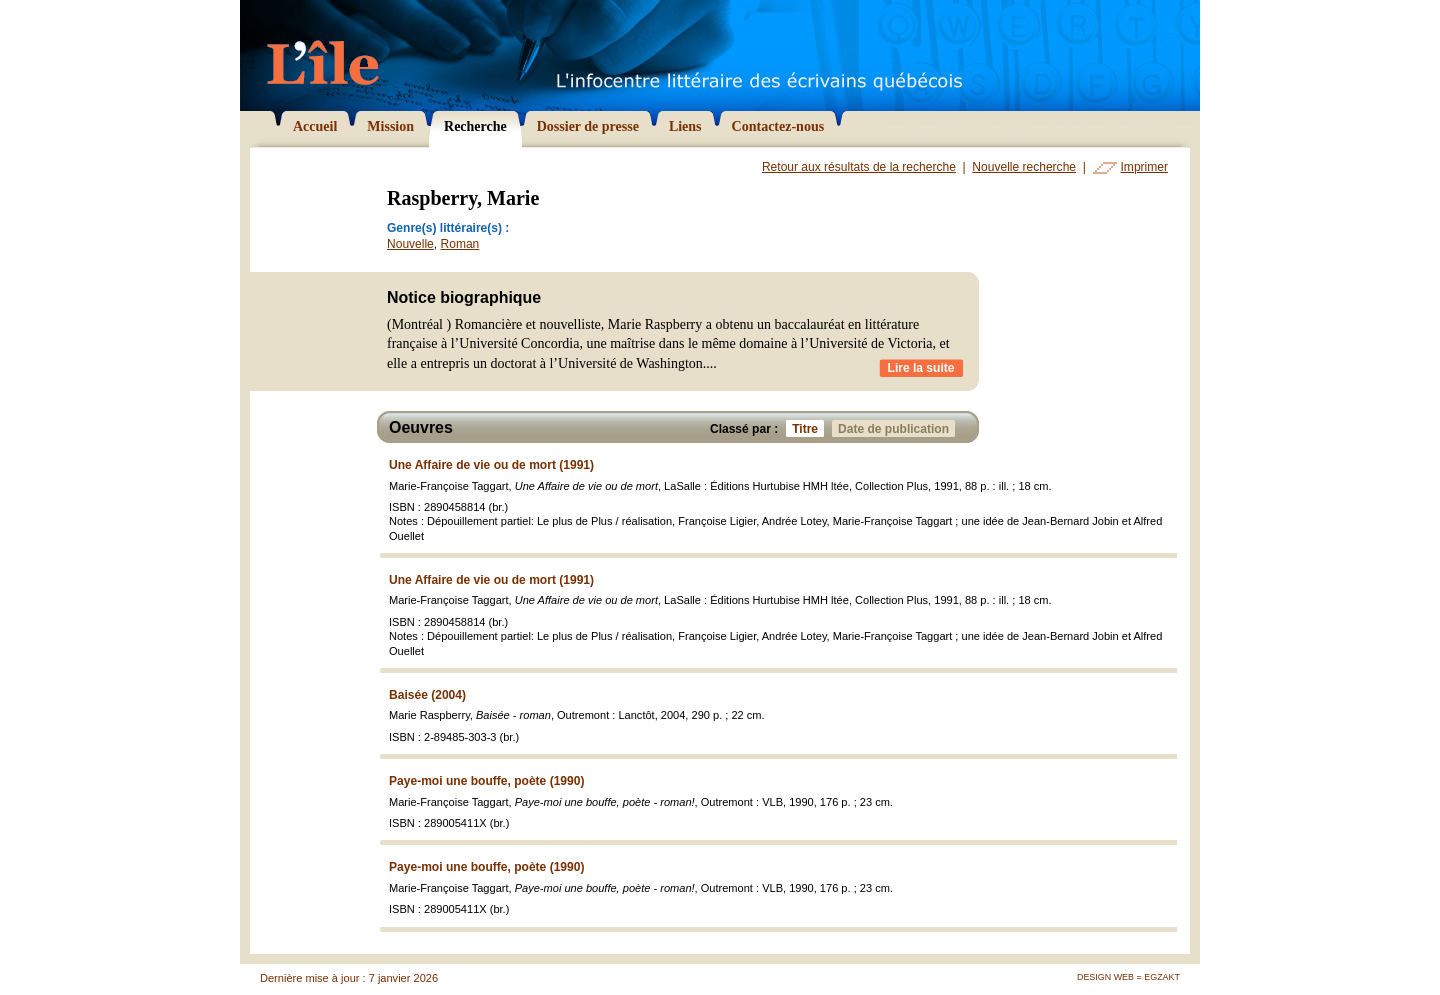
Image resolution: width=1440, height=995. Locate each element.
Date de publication (896, 428)
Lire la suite (921, 368)
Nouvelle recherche (1024, 167)
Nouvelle (410, 244)
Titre (808, 428)
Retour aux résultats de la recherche (859, 167)
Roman (460, 244)
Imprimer (1144, 167)
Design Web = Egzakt (1128, 977)
